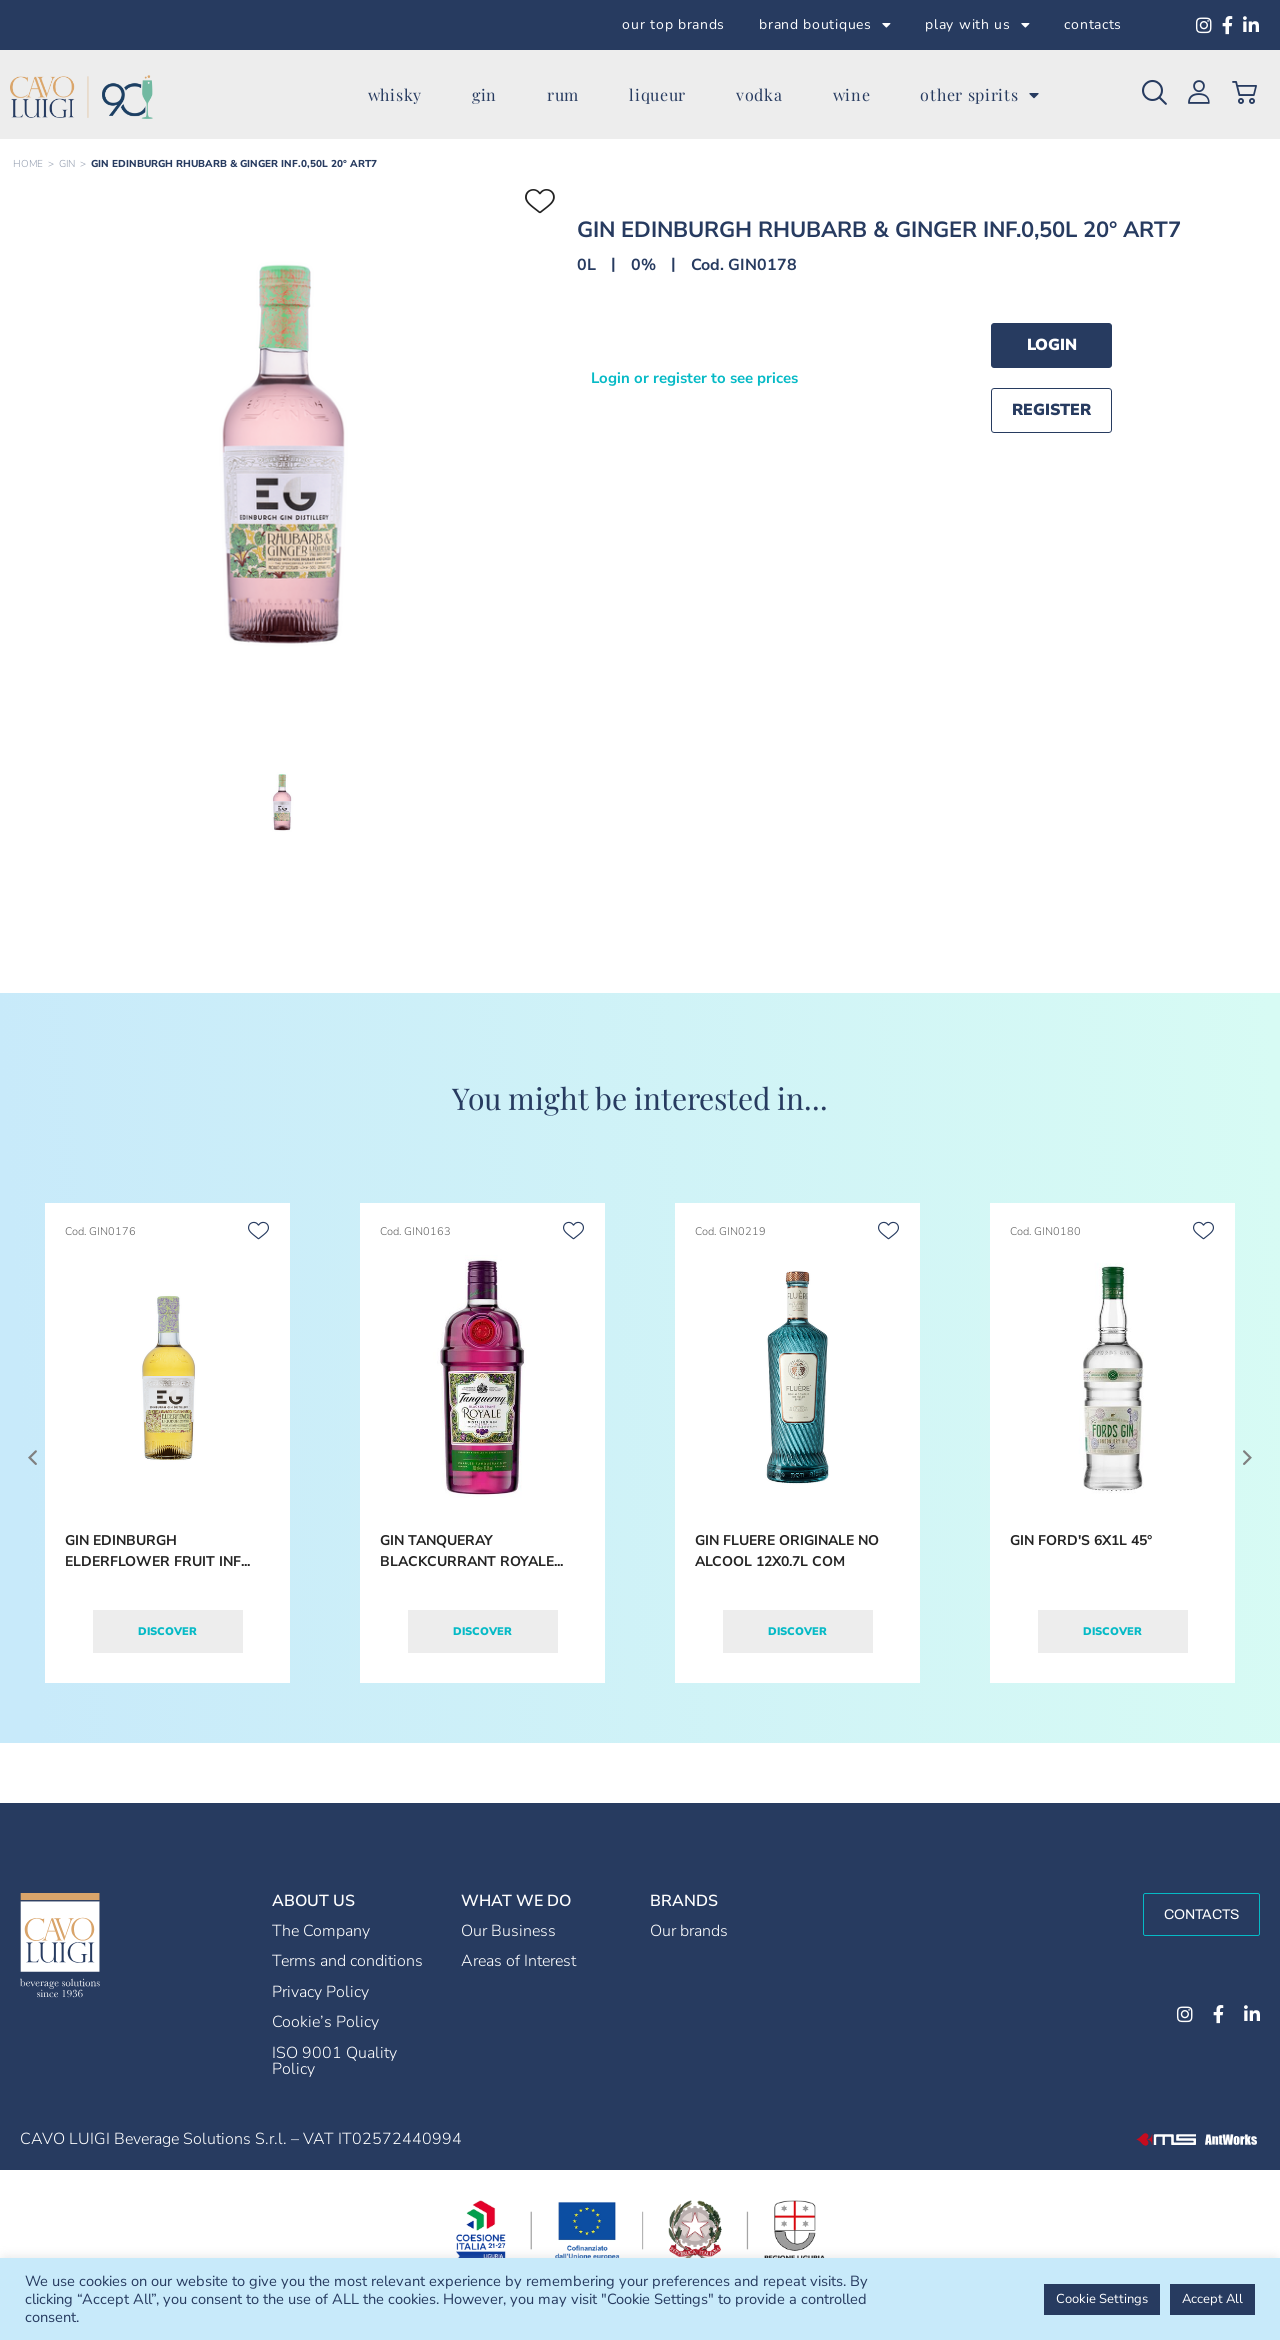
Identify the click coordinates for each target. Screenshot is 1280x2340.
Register (1051, 410)
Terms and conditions (347, 1961)
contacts (1093, 24)
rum (563, 94)
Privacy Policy (320, 1992)
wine (852, 94)
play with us (977, 25)
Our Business (508, 1931)
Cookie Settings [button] (1102, 2299)
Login (1052, 345)
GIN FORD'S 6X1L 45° (1081, 1540)
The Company (321, 1931)
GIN (67, 164)
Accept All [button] (1212, 2299)
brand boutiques (825, 25)
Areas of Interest (518, 1961)
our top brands (673, 24)
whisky (395, 94)
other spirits (979, 95)
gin (484, 94)
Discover (167, 1631)
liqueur (657, 94)
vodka (759, 94)
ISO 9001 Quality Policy (334, 2061)
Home (28, 164)
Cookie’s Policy (325, 2022)
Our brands (689, 1931)
